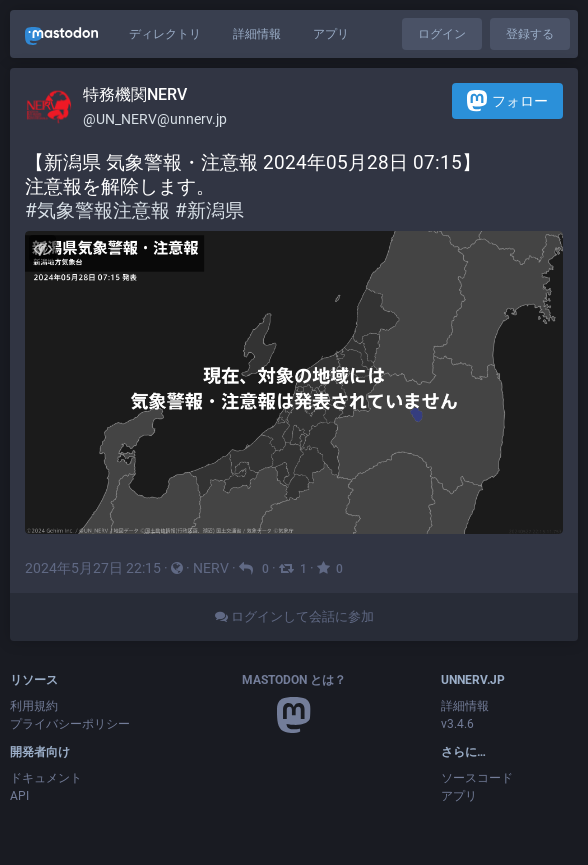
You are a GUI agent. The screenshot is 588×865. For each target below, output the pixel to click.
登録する (530, 34)
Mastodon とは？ (294, 680)
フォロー (507, 100)
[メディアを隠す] (42, 248)
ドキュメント (46, 778)
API (19, 796)
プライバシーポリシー (70, 724)
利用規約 (34, 706)
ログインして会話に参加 (294, 616)
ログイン (442, 34)
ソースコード (477, 778)
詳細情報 (257, 34)
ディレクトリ (165, 34)
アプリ (331, 34)
